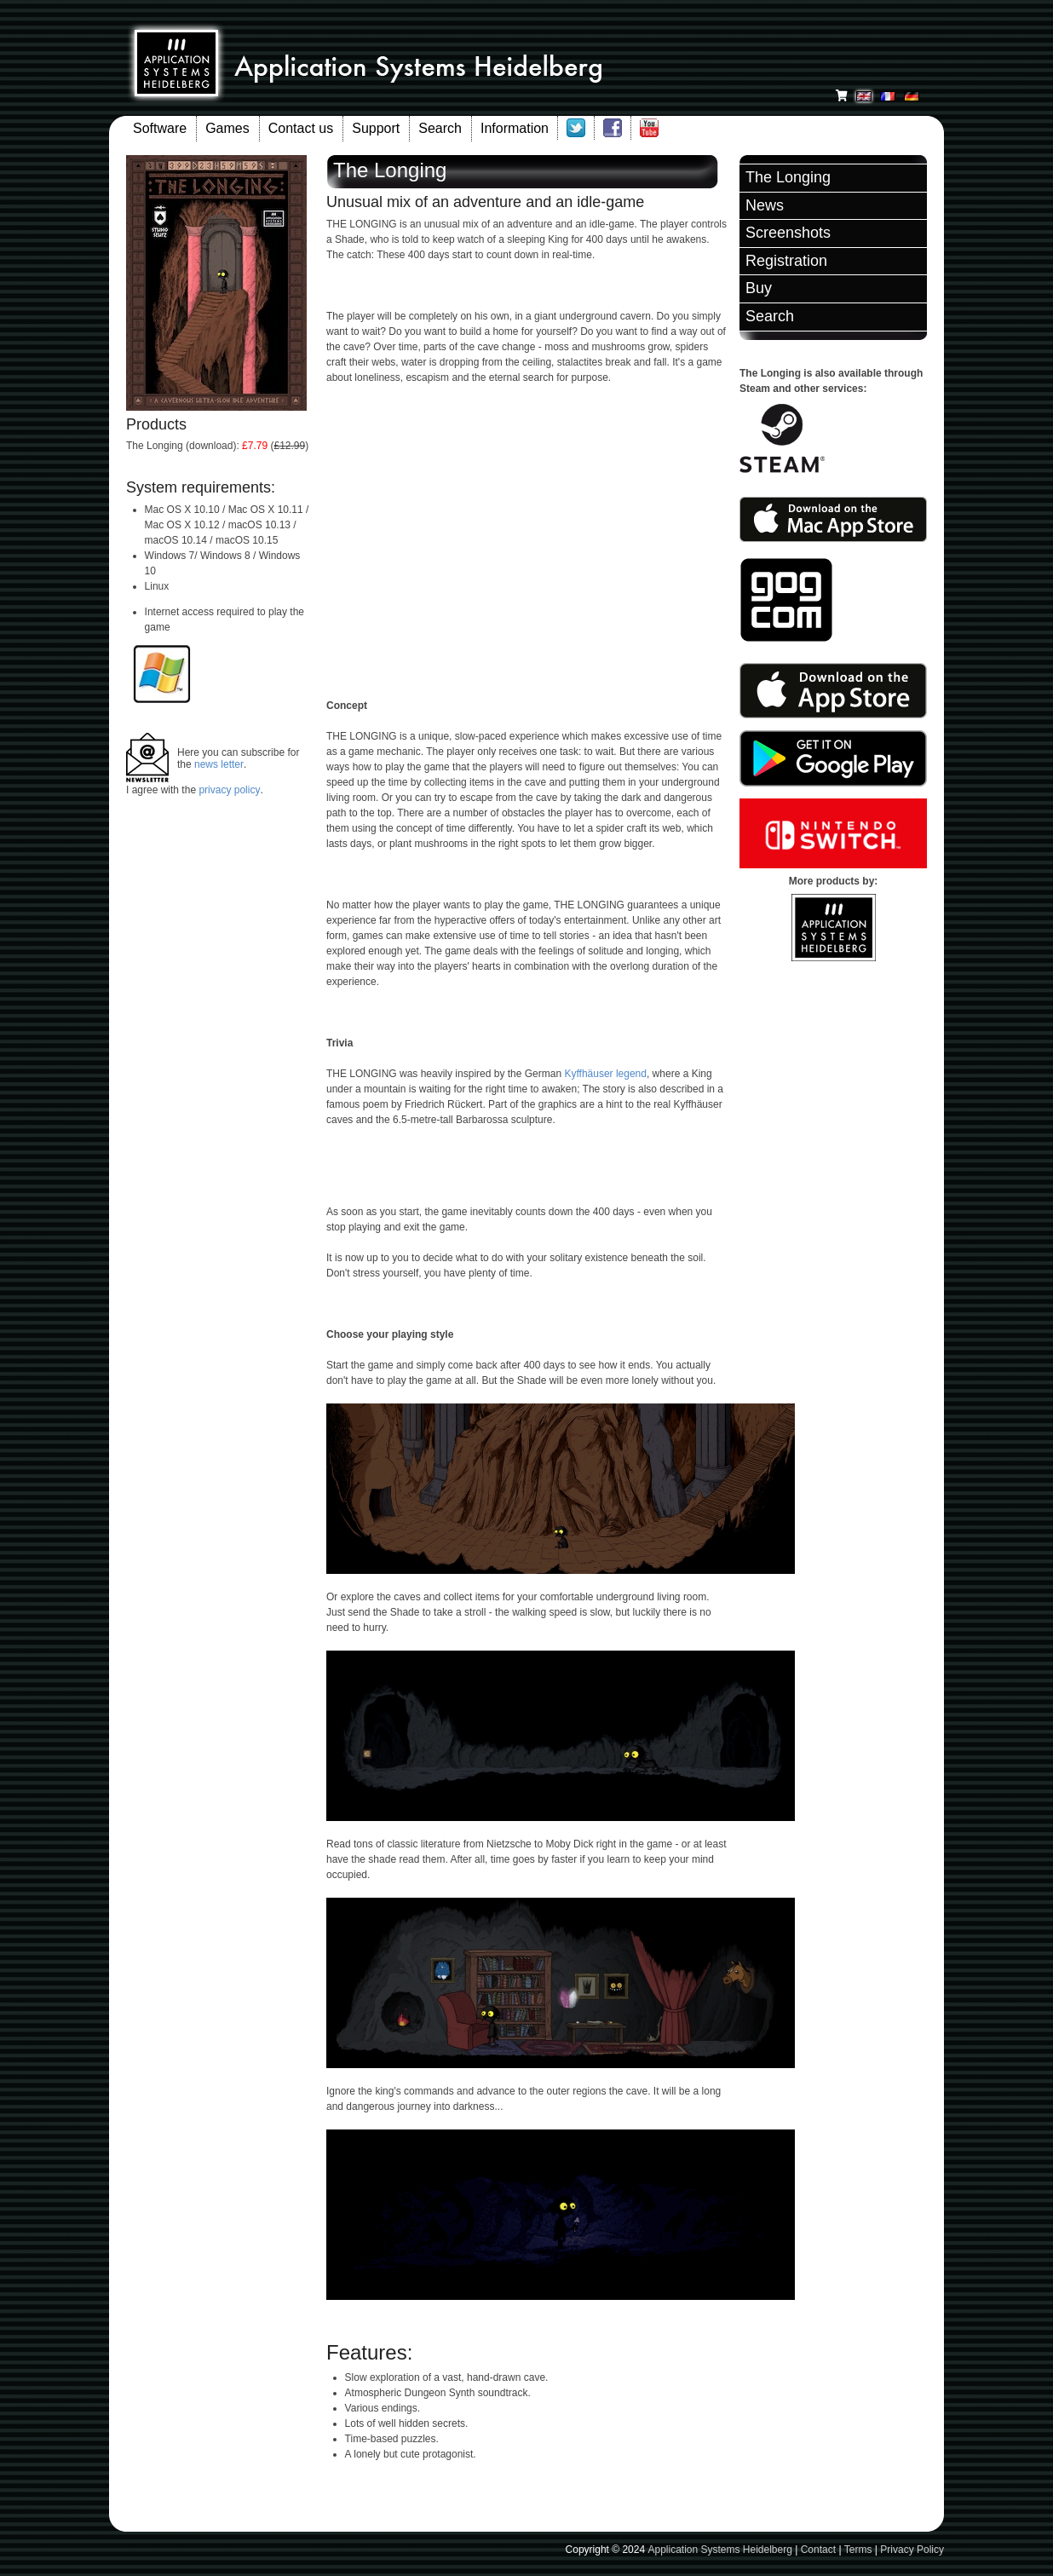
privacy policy (229, 790)
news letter (219, 764)
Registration (786, 260)
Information (514, 128)
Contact (818, 2550)
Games (227, 128)
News (764, 205)
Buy (758, 288)
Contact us (300, 128)
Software (160, 128)
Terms (858, 2550)
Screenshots (788, 232)
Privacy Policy (912, 2550)
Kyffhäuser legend (605, 1074)
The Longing (788, 177)
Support (376, 128)
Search (440, 128)
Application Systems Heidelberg (719, 2550)
